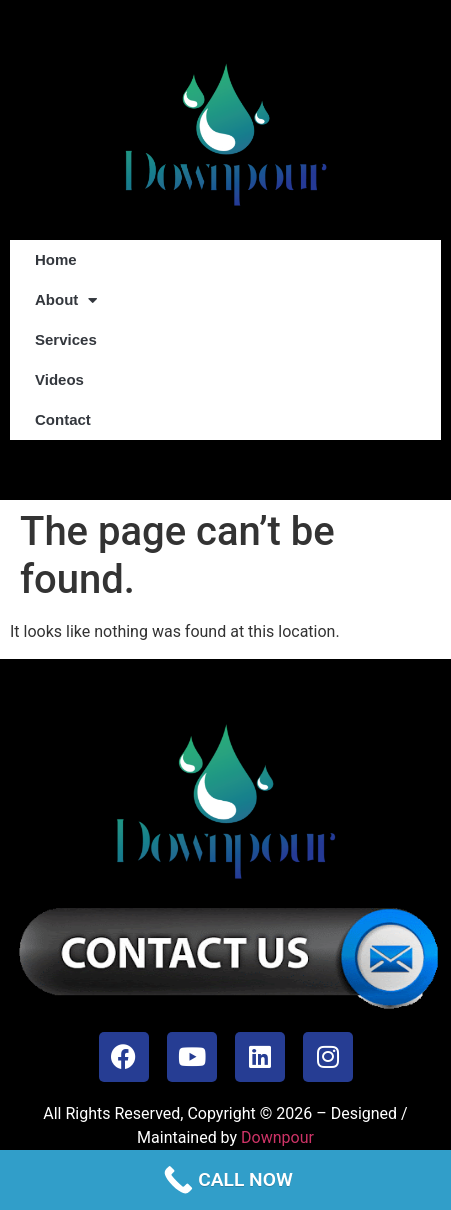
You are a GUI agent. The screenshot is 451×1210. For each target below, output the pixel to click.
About (66, 300)
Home (56, 259)
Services (66, 339)
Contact (63, 419)
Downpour (277, 1137)
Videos (59, 379)
